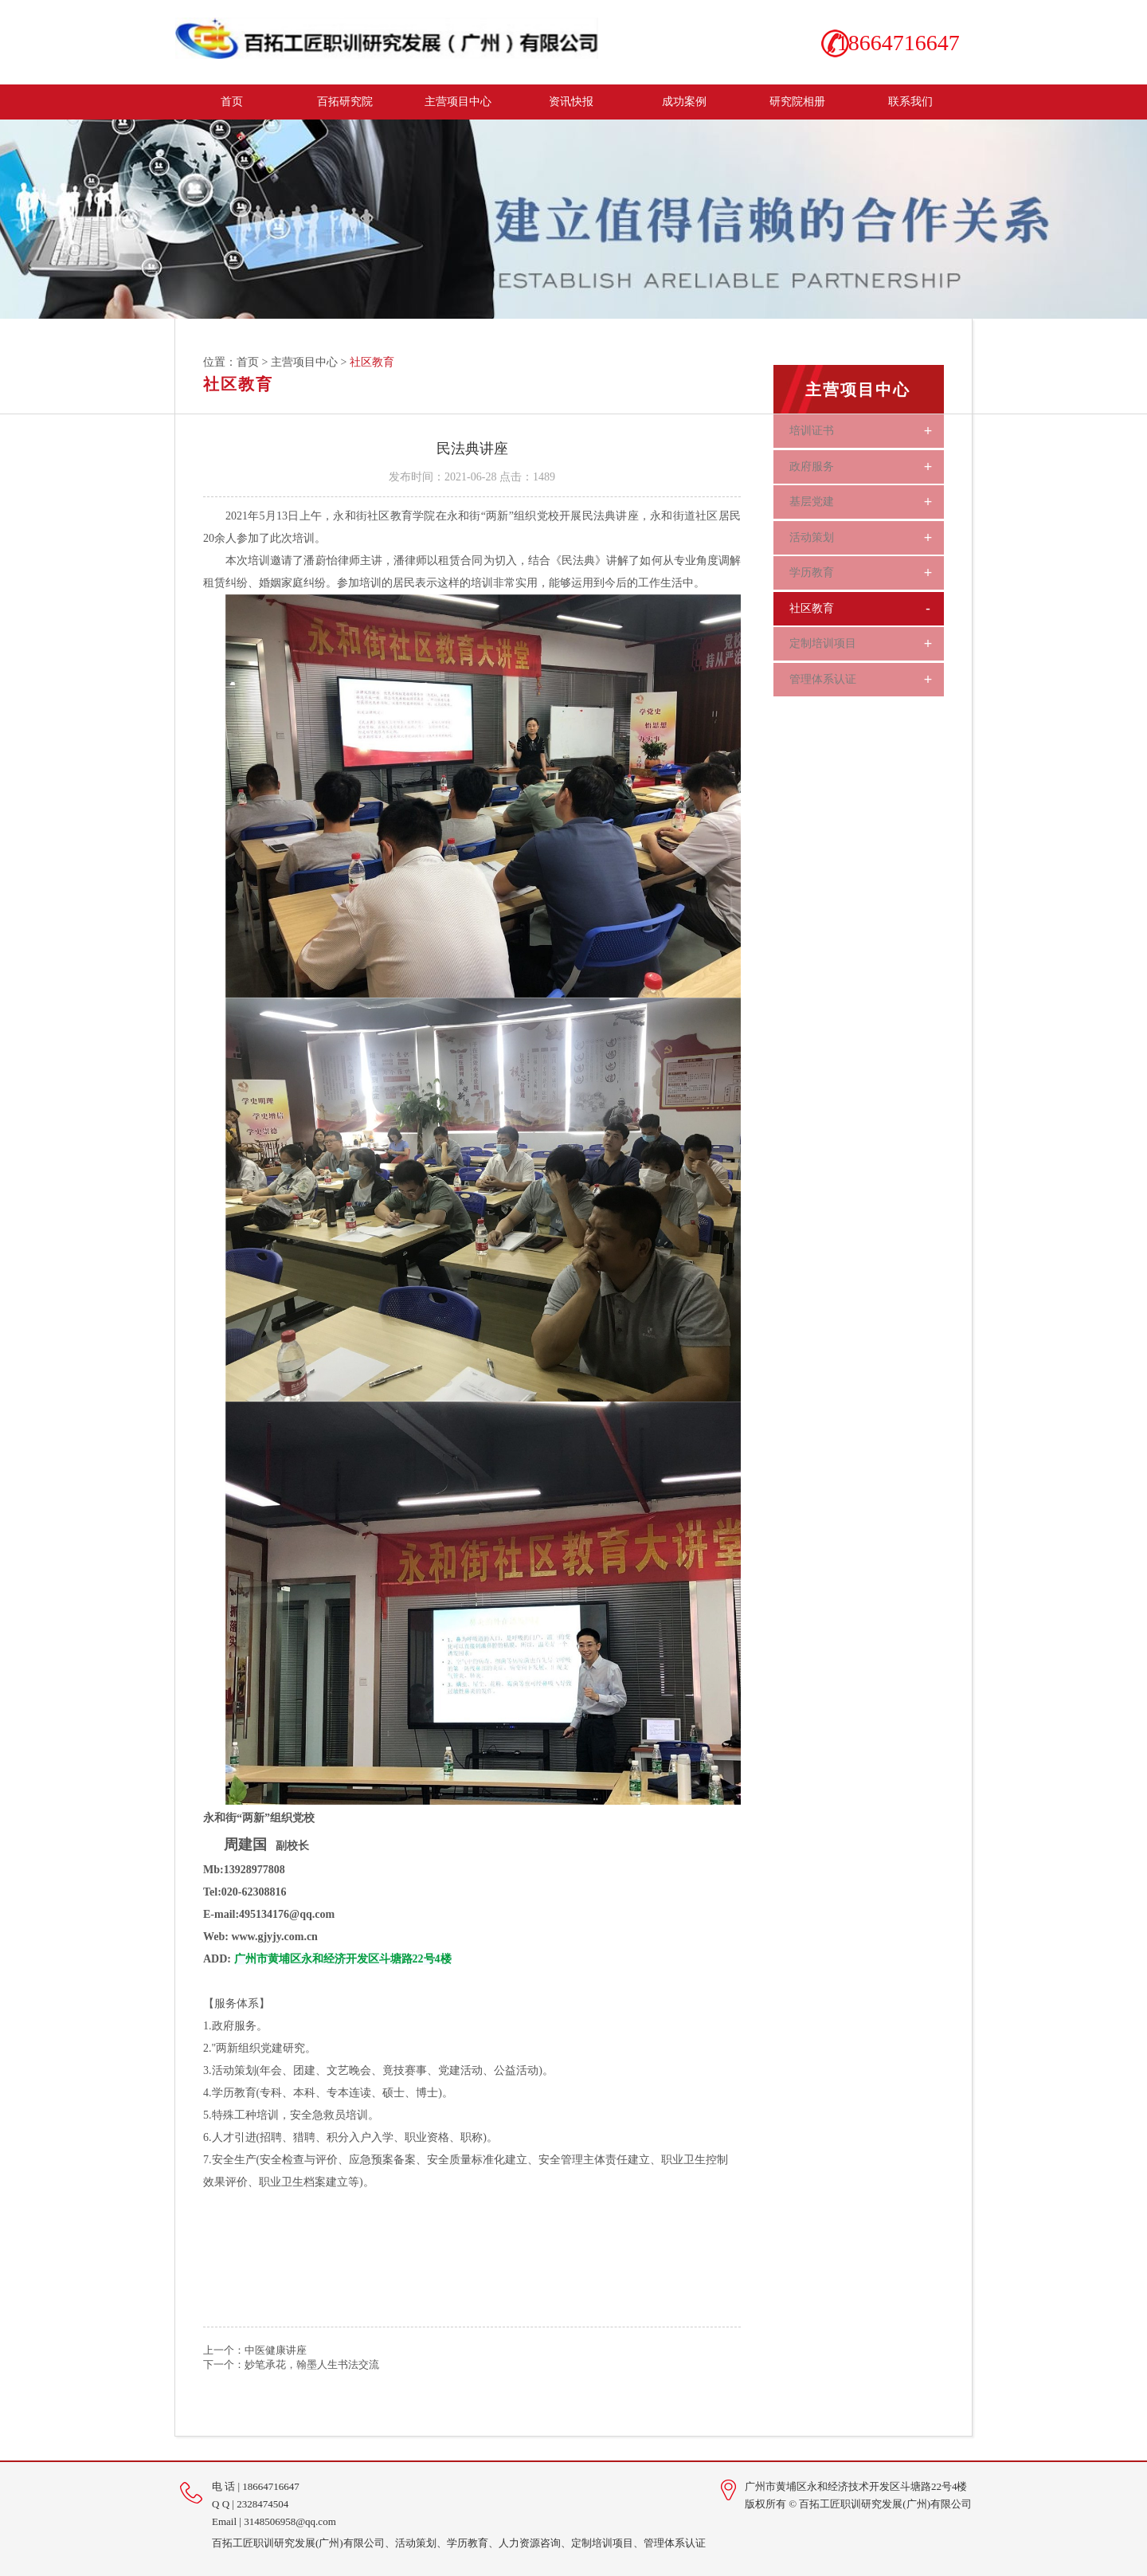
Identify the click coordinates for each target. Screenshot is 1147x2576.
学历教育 (870, 563)
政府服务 (870, 463)
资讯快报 (571, 100)
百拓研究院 (345, 100)
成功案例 (684, 100)
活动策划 (870, 530)
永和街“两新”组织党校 (259, 1816)
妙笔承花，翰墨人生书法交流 (312, 2363)
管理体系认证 (870, 663)
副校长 (256, 1844)
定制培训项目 (870, 630)
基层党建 (870, 496)
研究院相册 (797, 100)
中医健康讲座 (276, 2348)
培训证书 (870, 429)
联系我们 (910, 100)
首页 (232, 100)
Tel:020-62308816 (244, 1890)
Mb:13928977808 (244, 1868)
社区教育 (870, 597)
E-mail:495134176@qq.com (269, 1913)
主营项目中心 (458, 100)
